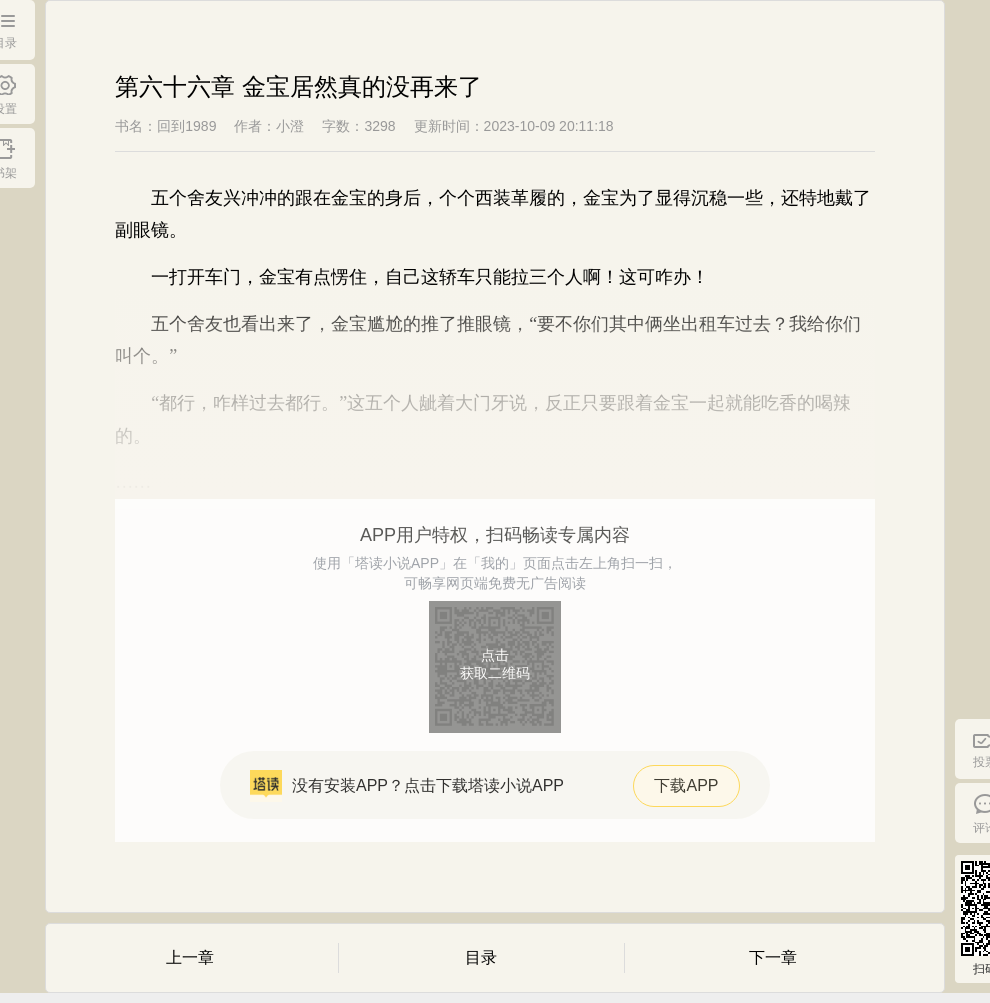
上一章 (190, 957)
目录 (481, 957)
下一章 (773, 957)
